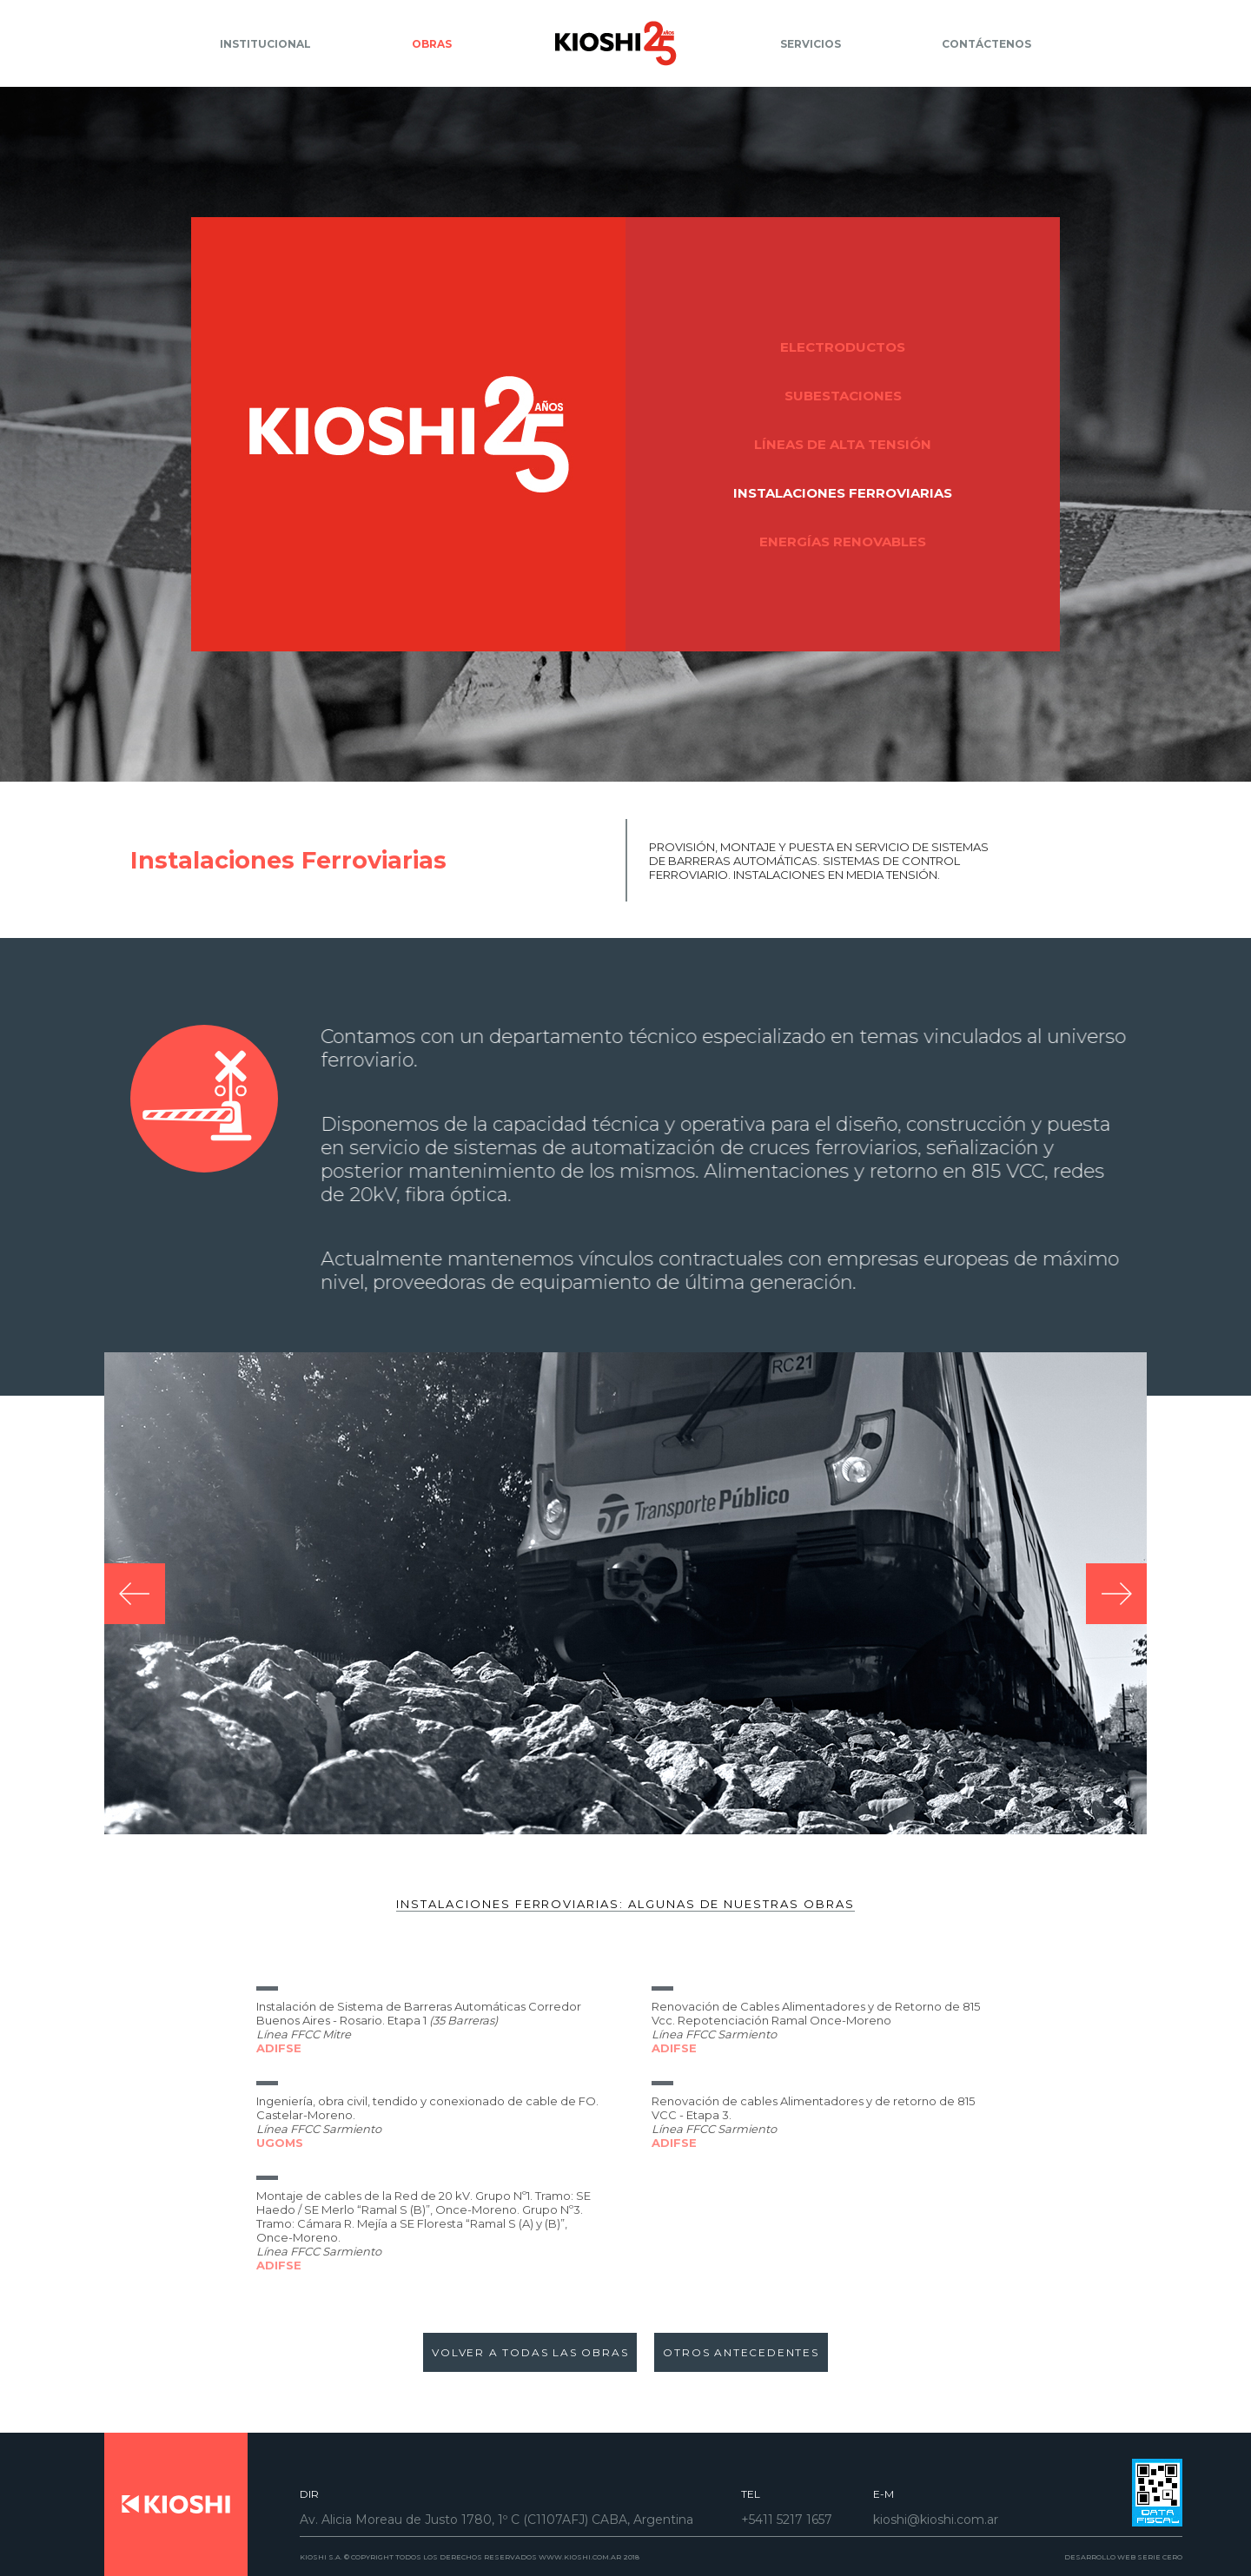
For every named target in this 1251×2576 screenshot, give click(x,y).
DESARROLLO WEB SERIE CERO (1123, 2557)
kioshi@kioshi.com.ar (935, 2519)
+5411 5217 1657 (786, 2519)
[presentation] (134, 1620)
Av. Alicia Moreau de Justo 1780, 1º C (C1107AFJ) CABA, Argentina (496, 2519)
